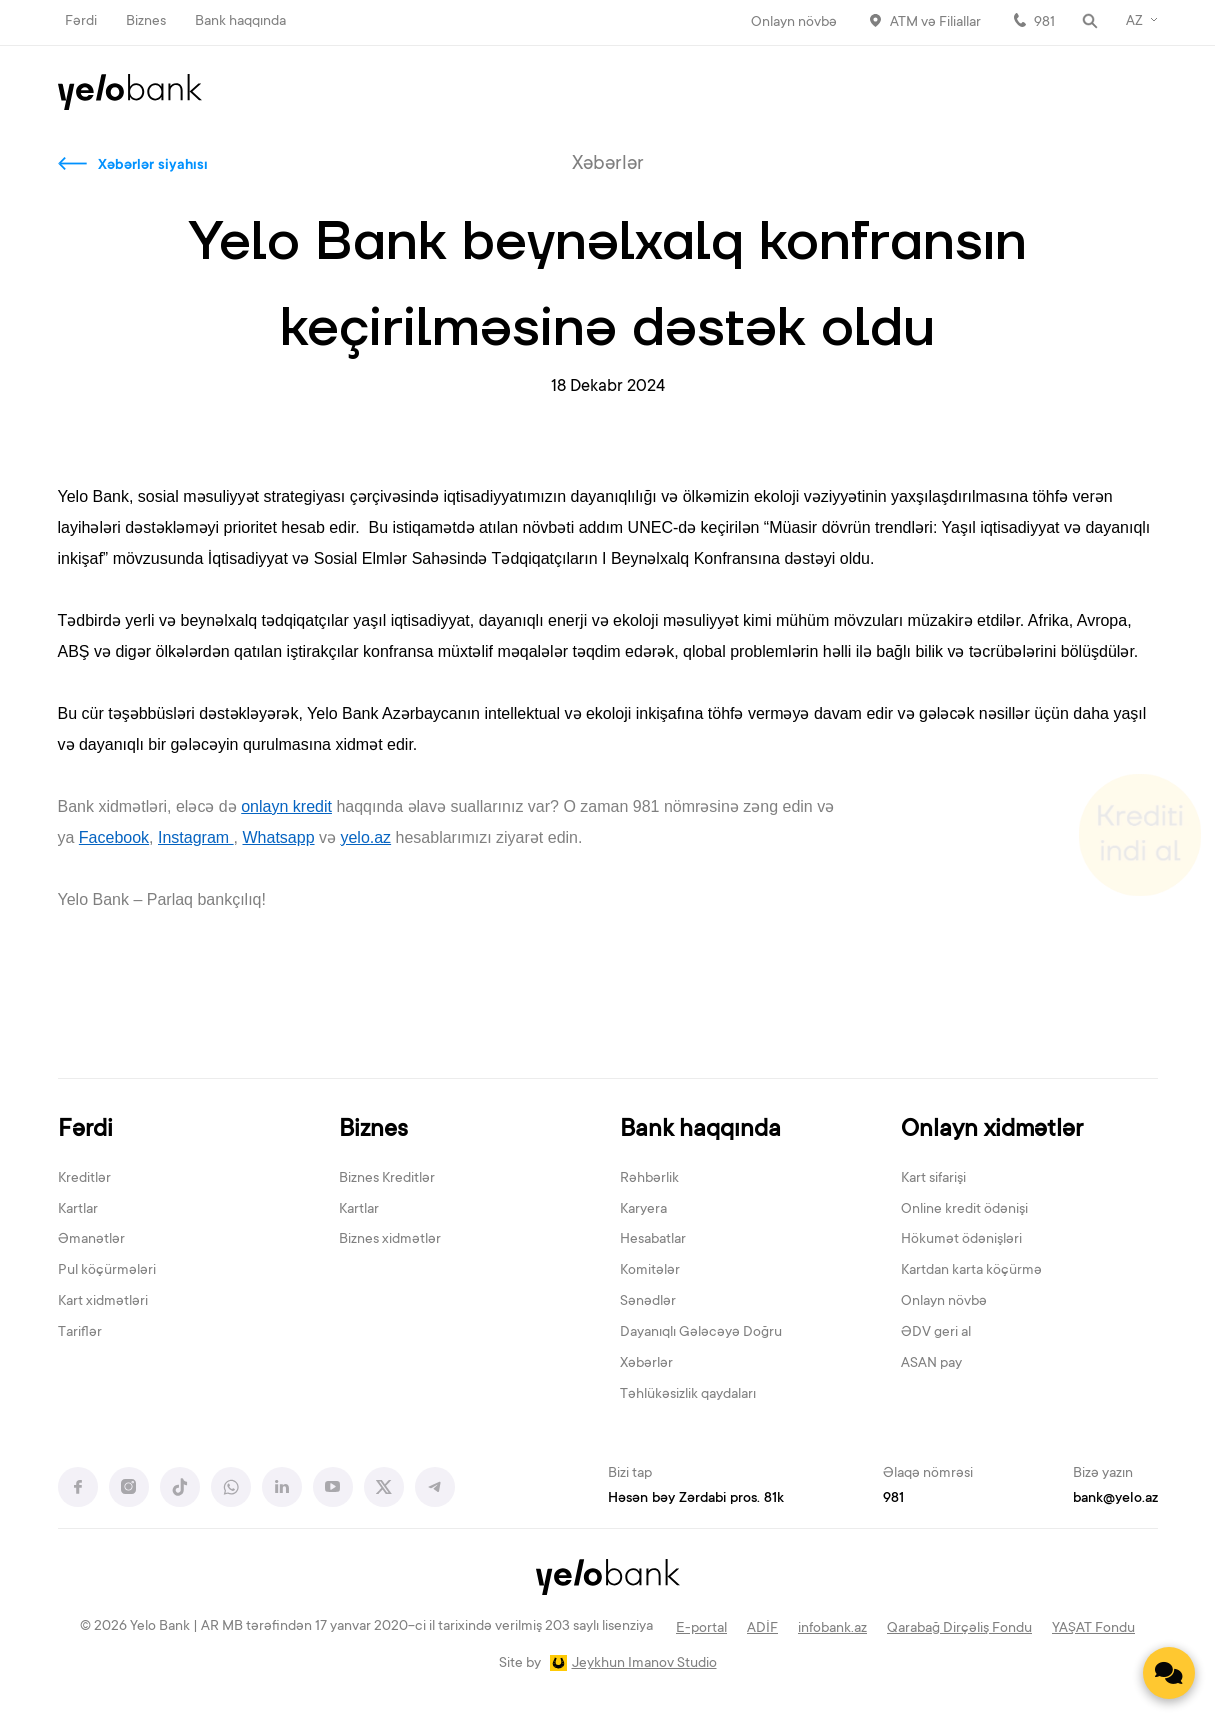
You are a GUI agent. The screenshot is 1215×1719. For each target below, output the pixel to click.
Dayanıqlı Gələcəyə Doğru (701, 1333)
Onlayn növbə (794, 23)
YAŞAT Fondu (1093, 1629)
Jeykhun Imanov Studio (644, 1664)
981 (1044, 23)
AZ (1134, 22)
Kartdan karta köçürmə (971, 1271)
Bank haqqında (240, 22)
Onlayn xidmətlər (992, 1130)
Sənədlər (648, 1302)
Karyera (643, 1210)
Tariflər (80, 1333)
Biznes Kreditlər (387, 1179)
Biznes (146, 22)
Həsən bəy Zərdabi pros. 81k (696, 1499)
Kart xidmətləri (103, 1302)
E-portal (701, 1629)
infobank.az (832, 1629)
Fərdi (81, 22)
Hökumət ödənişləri (961, 1240)
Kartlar (78, 1210)
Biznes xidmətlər (390, 1240)
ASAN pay (931, 1364)
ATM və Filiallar (935, 23)
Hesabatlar (653, 1240)
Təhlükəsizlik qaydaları (688, 1395)
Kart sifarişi (933, 1179)
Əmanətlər (91, 1240)
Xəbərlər (646, 1364)
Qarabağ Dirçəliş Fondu (959, 1629)
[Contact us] (1169, 1673)
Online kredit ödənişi (964, 1210)
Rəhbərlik (649, 1179)
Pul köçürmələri (107, 1271)
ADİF (762, 1629)
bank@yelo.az (1115, 1499)
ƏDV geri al (936, 1333)
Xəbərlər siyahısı (153, 166)
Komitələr (650, 1271)
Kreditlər (84, 1179)
